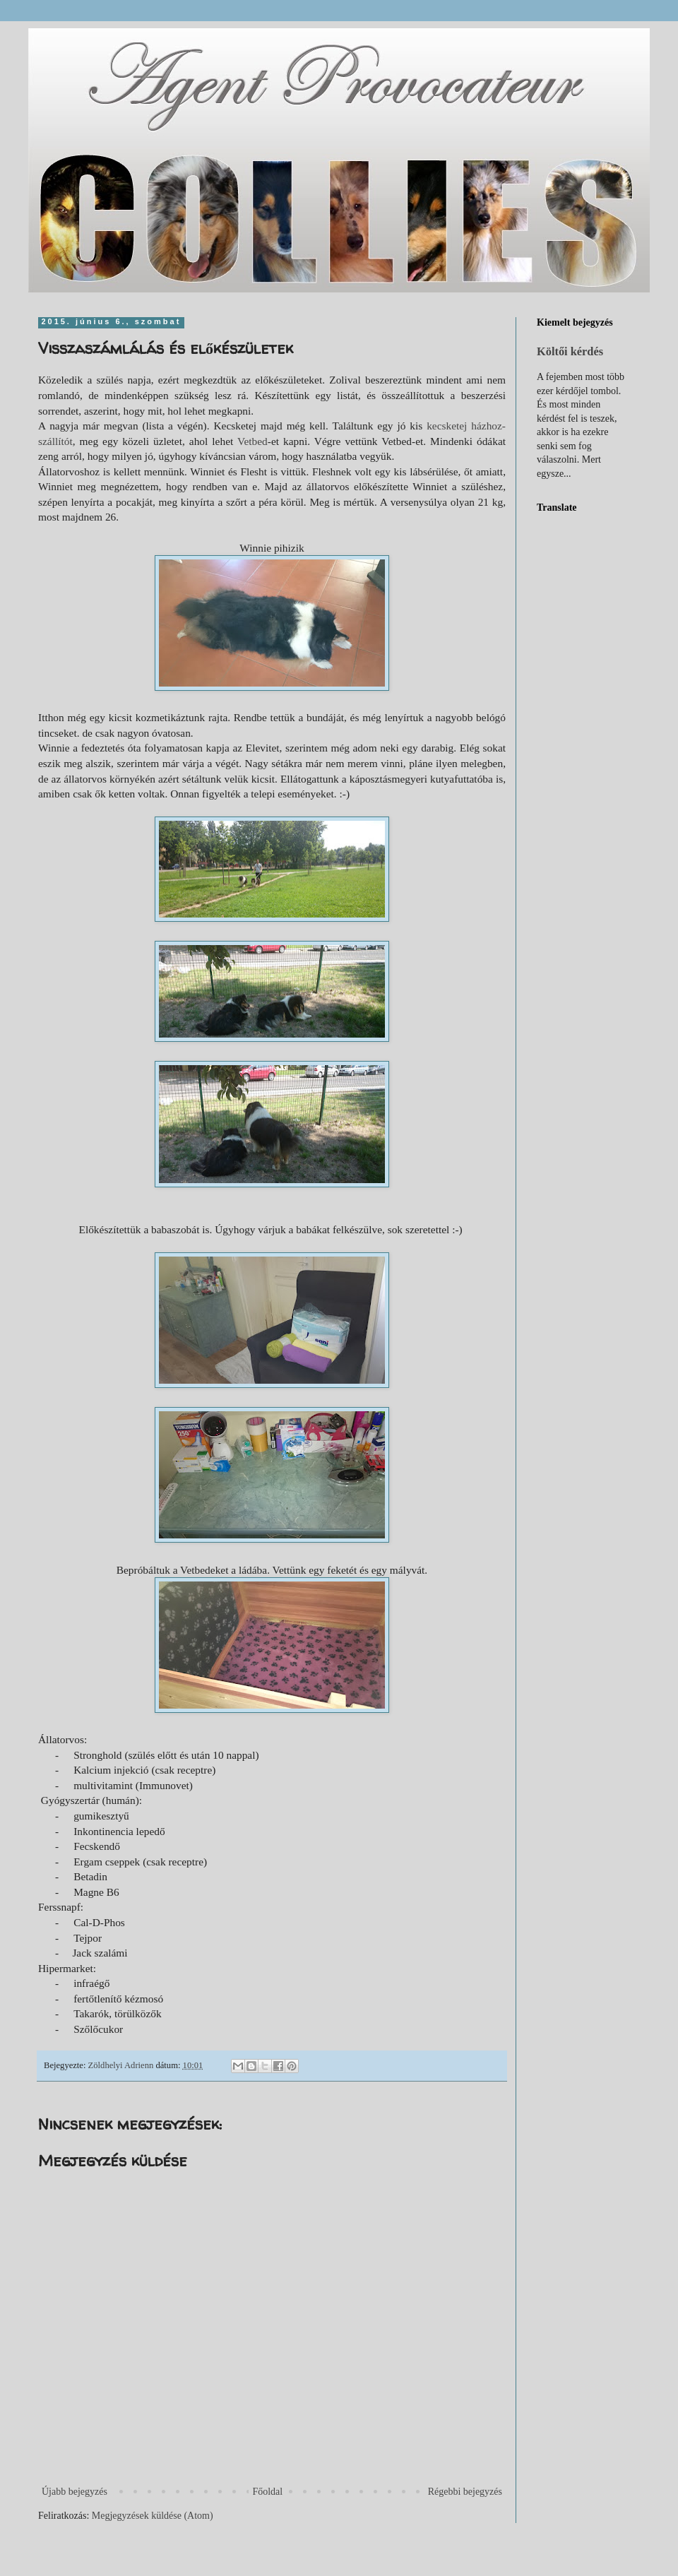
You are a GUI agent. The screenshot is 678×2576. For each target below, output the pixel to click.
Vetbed (252, 441)
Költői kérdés (570, 351)
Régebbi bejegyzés (465, 2491)
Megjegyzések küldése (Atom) (152, 2515)
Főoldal (267, 2491)
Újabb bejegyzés (74, 2491)
